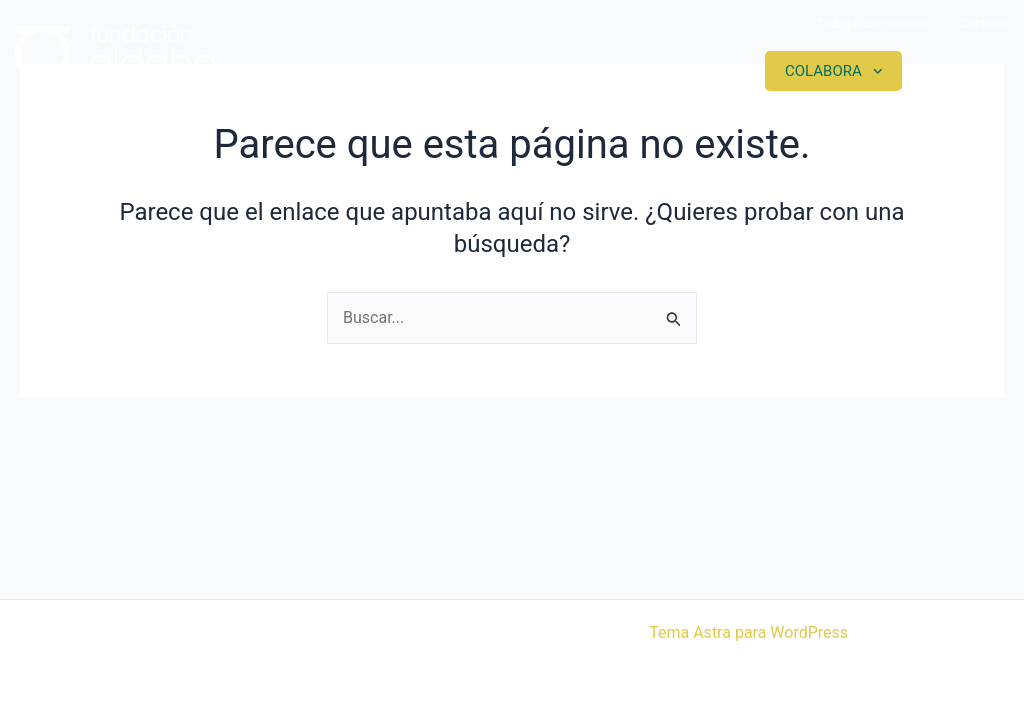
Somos (407, 71)
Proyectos (534, 71)
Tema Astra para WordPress (748, 632)
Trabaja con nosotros (873, 24)
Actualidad (680, 71)
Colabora (823, 71)
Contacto (984, 24)
